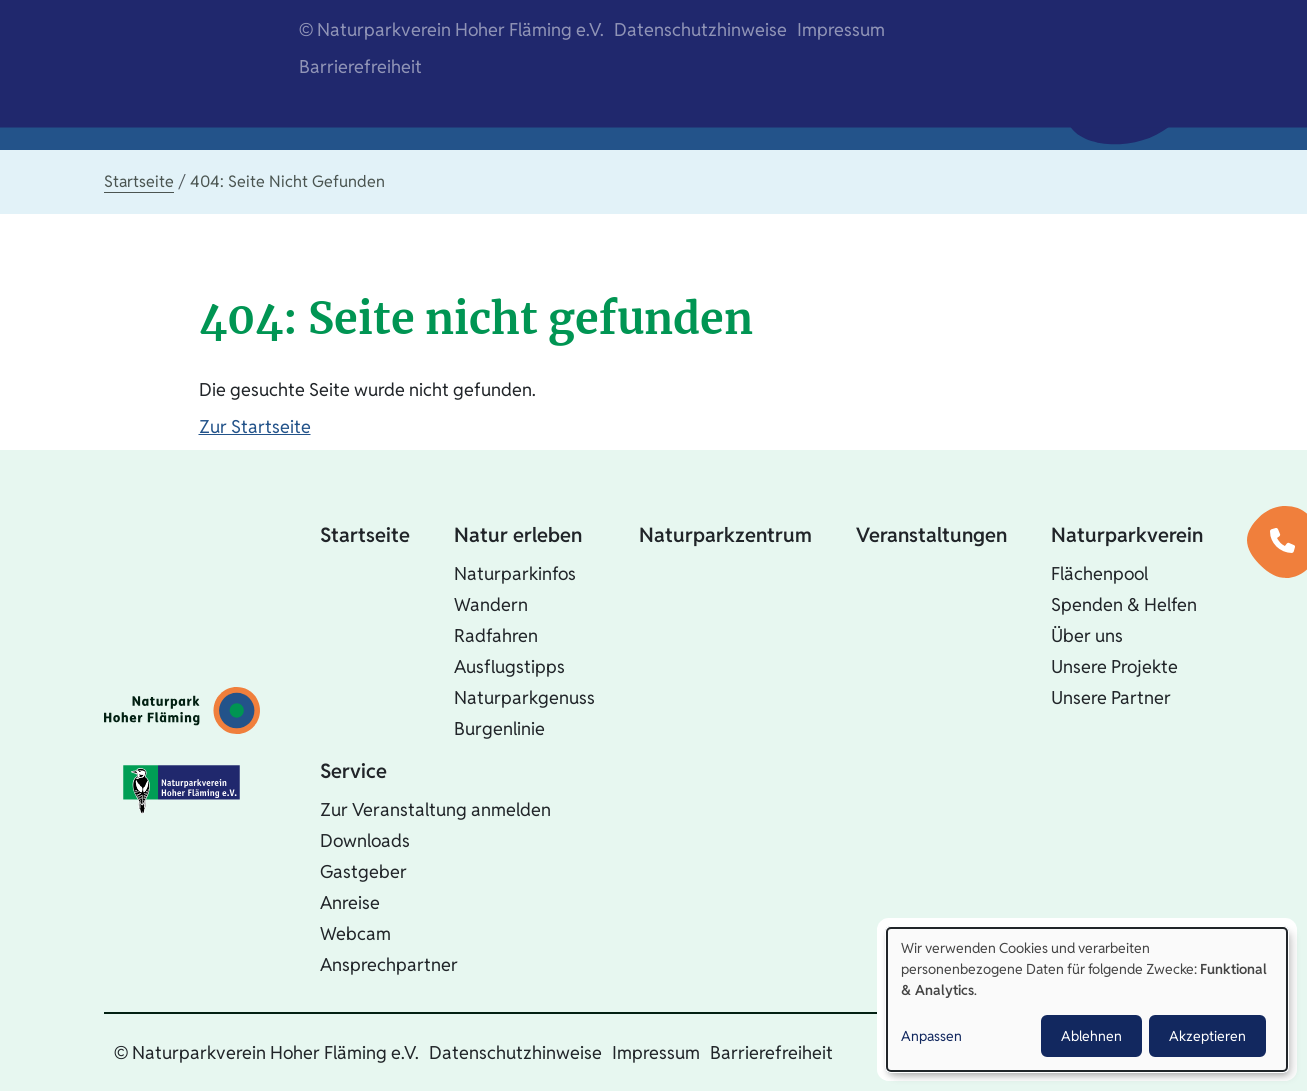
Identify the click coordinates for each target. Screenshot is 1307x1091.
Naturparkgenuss (524, 697)
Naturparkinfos (515, 573)
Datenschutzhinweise (700, 29)
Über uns (1087, 635)
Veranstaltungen (931, 535)
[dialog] (1087, 999)
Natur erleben (518, 535)
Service (353, 771)
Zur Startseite (255, 426)
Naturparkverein (1127, 535)
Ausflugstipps (509, 666)
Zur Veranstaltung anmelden (435, 809)
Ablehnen (1091, 1036)
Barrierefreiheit (360, 66)
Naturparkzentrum (725, 535)
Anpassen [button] (931, 1036)
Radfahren (496, 635)
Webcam (355, 933)
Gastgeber (363, 871)
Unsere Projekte (1114, 666)
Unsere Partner (1111, 697)
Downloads (365, 840)
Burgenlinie (499, 728)
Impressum (841, 29)
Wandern (491, 604)
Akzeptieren (1207, 1036)
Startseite (139, 181)
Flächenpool (1099, 573)
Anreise (350, 902)
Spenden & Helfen (1124, 604)
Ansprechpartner (389, 964)
